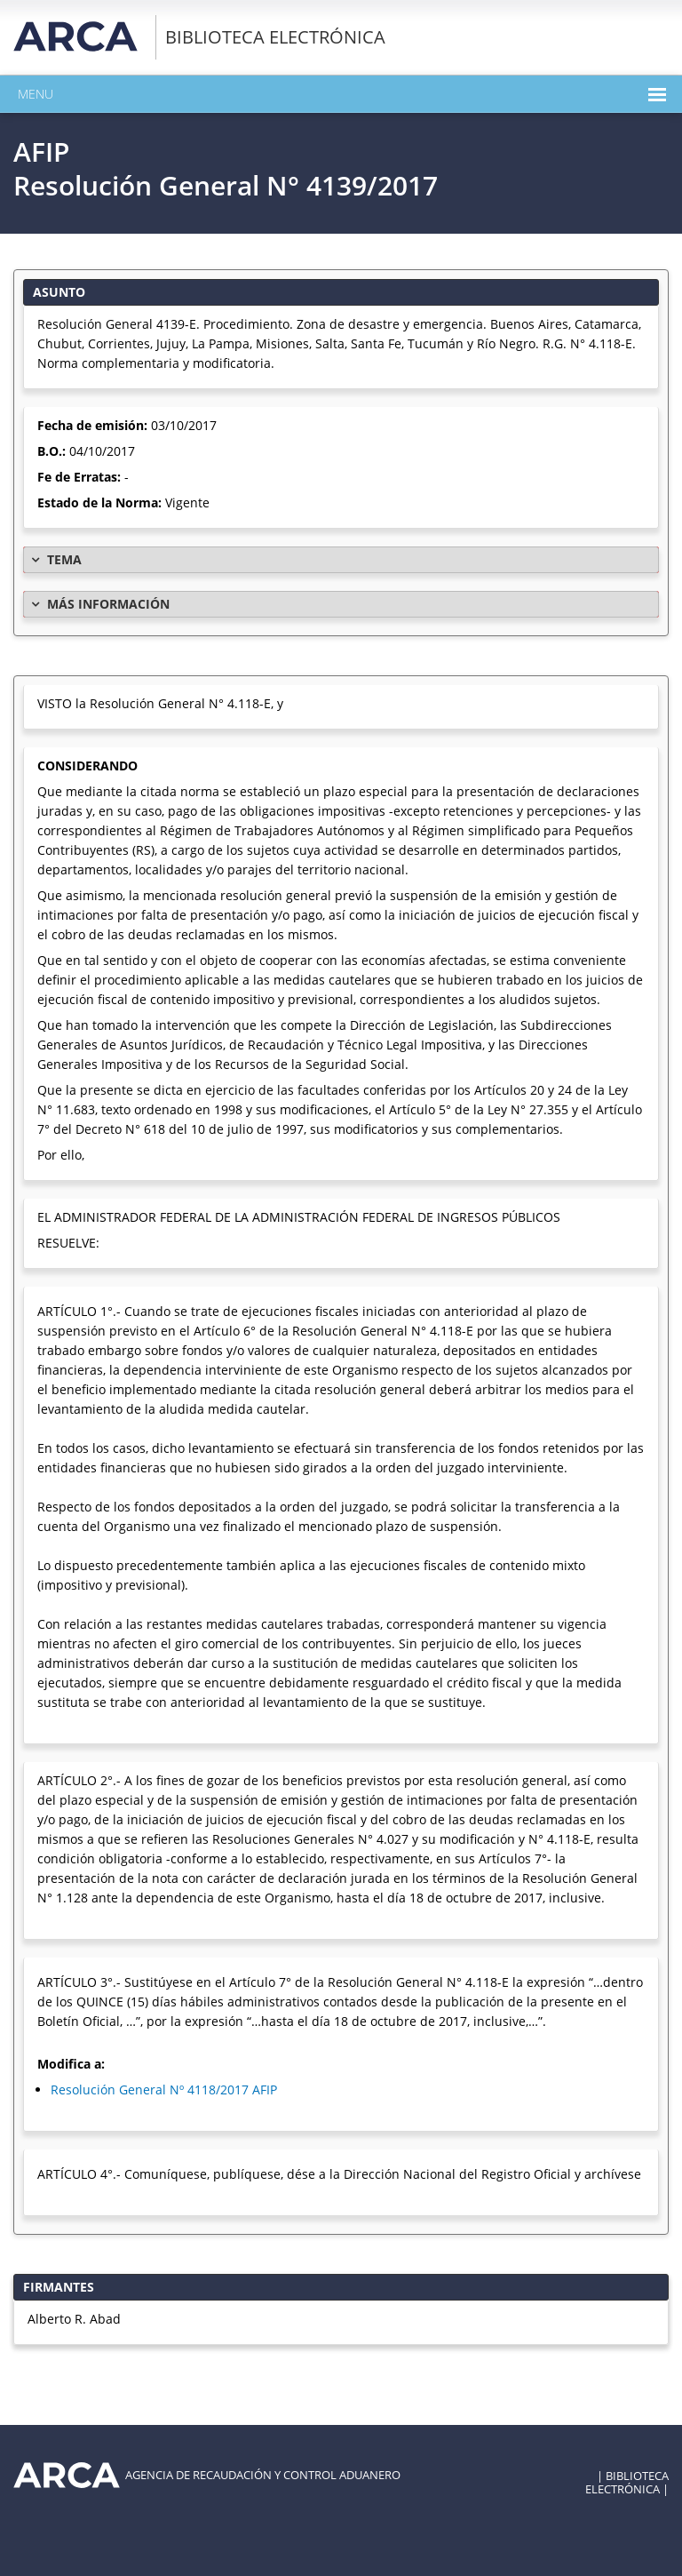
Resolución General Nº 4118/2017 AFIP (164, 2089)
